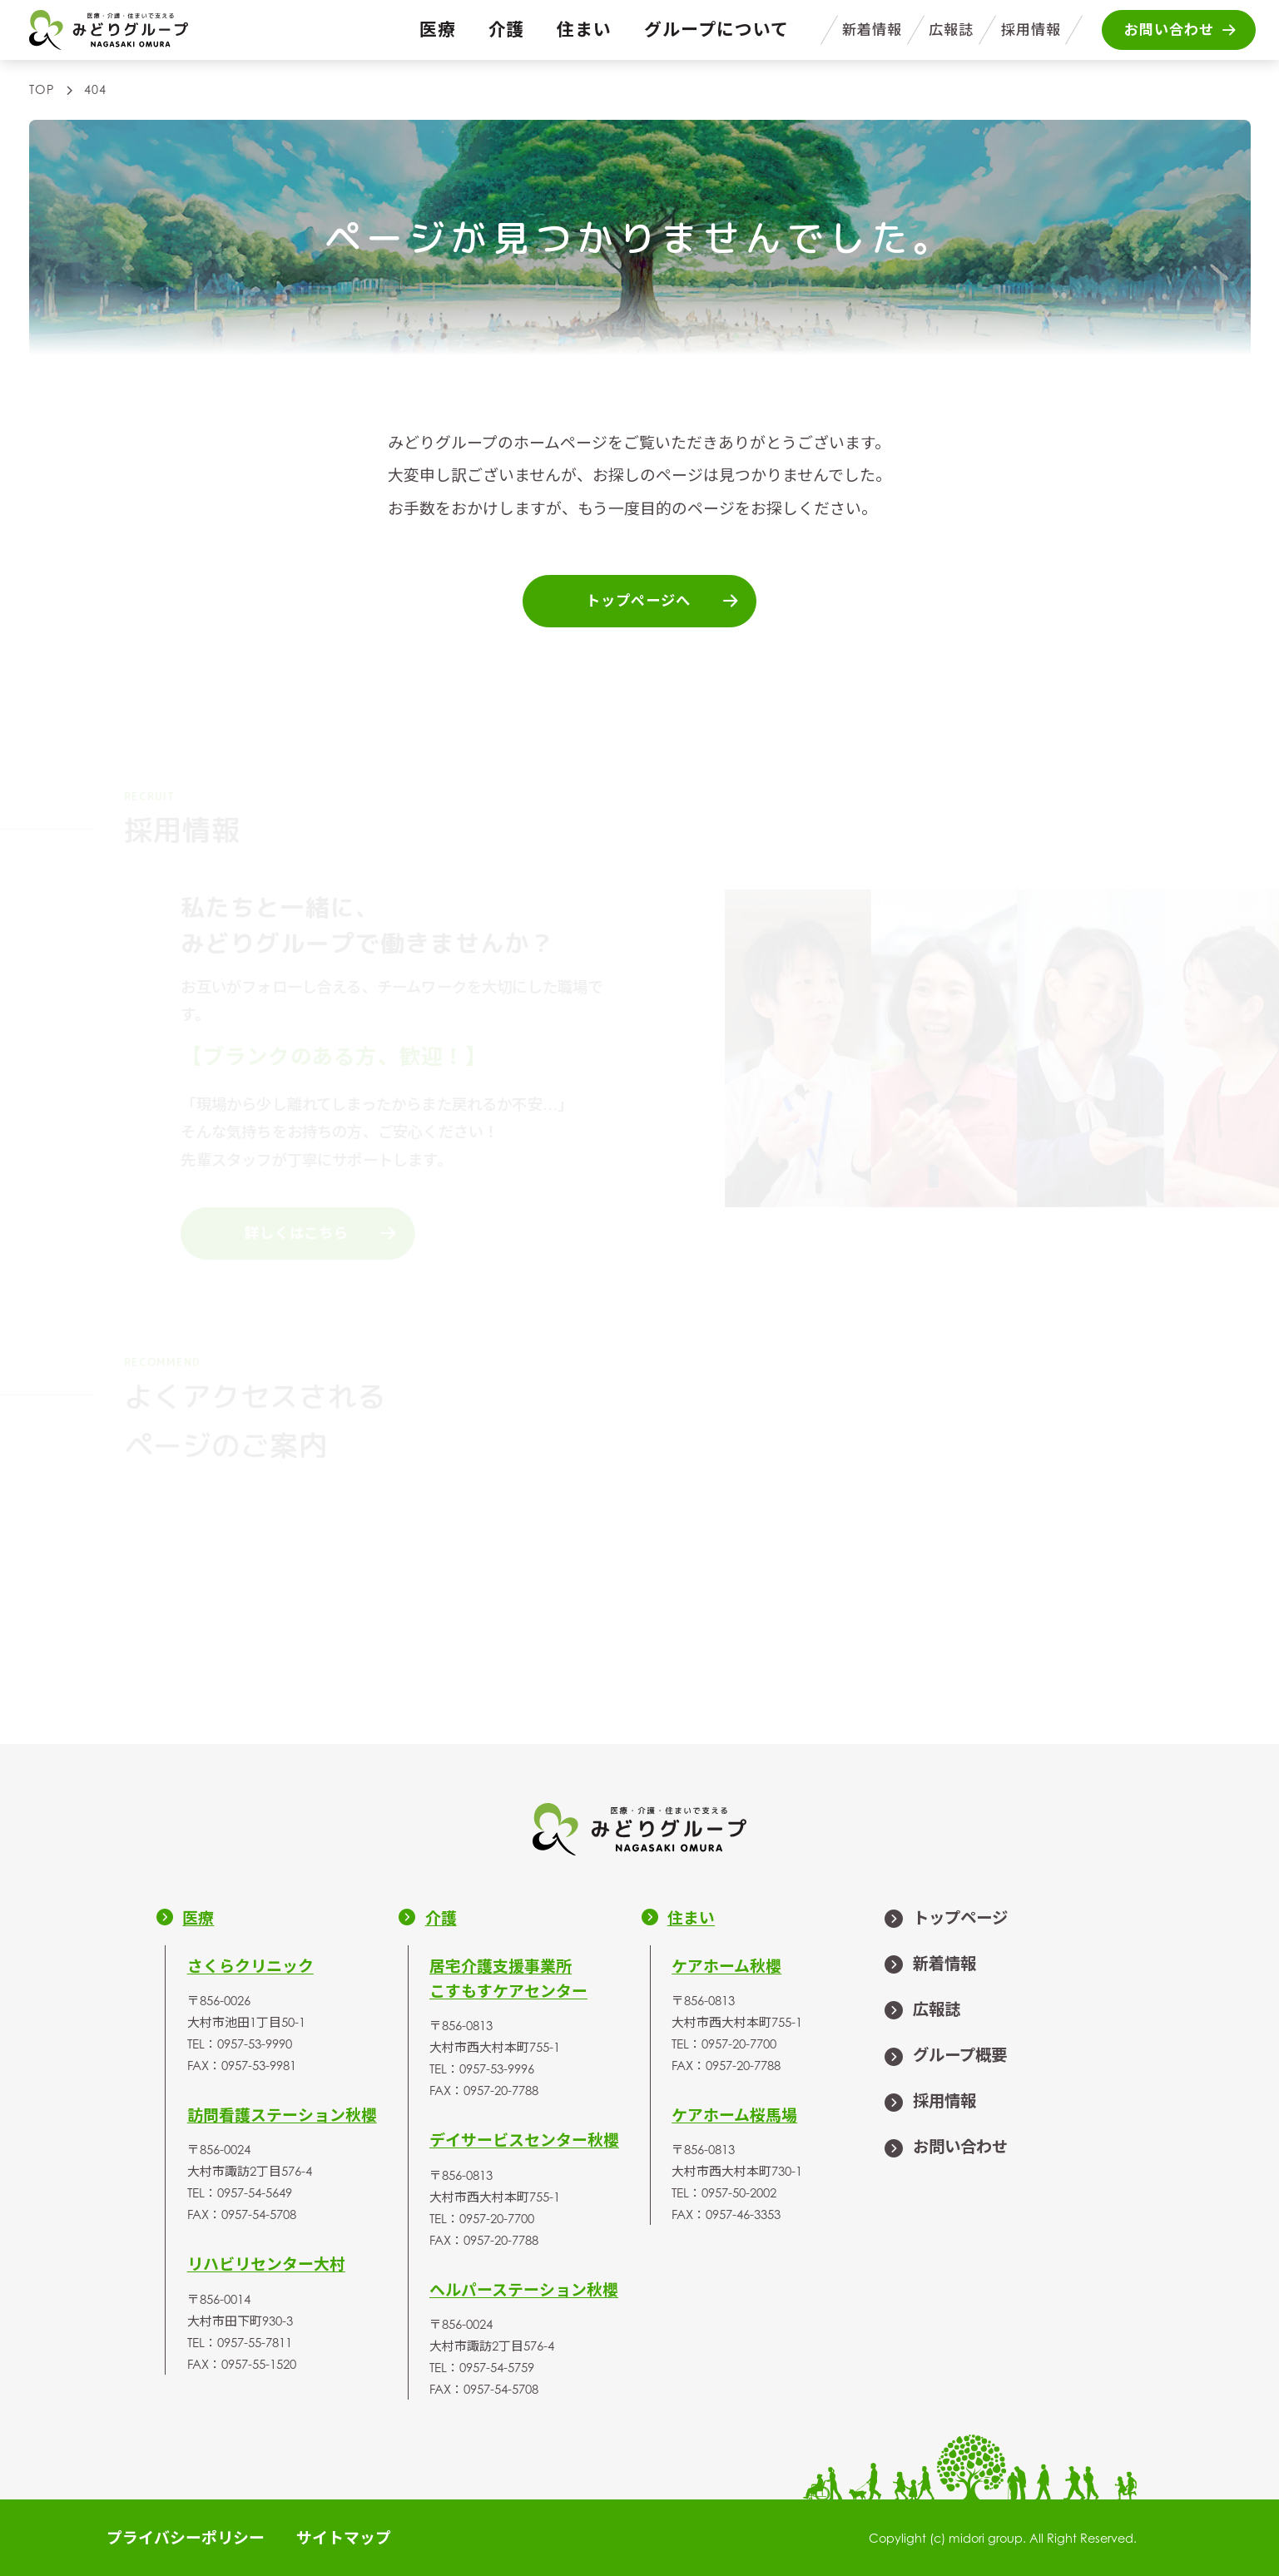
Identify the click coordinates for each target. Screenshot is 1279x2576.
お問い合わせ (945, 2148)
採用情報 (1031, 29)
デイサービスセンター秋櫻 (524, 2139)
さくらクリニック (250, 1965)
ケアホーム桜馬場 (734, 2114)
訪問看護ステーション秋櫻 (282, 2114)
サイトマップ (343, 2537)
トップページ (945, 1919)
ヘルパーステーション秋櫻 (523, 2289)
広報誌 (951, 29)
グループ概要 (945, 2056)
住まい (584, 29)
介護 (506, 29)
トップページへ (663, 601)
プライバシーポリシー (186, 2537)
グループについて (716, 29)
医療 (437, 29)
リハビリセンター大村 (266, 2263)
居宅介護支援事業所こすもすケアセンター (508, 1978)
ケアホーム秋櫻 (726, 1965)
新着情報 (872, 29)
